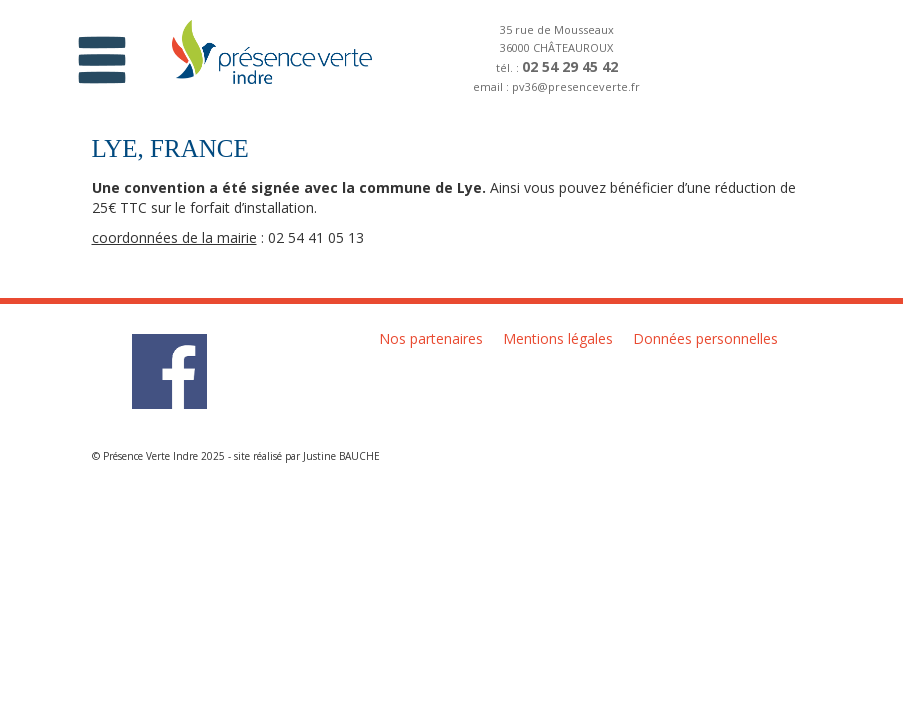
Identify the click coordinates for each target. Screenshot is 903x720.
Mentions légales (558, 338)
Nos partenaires (431, 338)
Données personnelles (705, 338)
